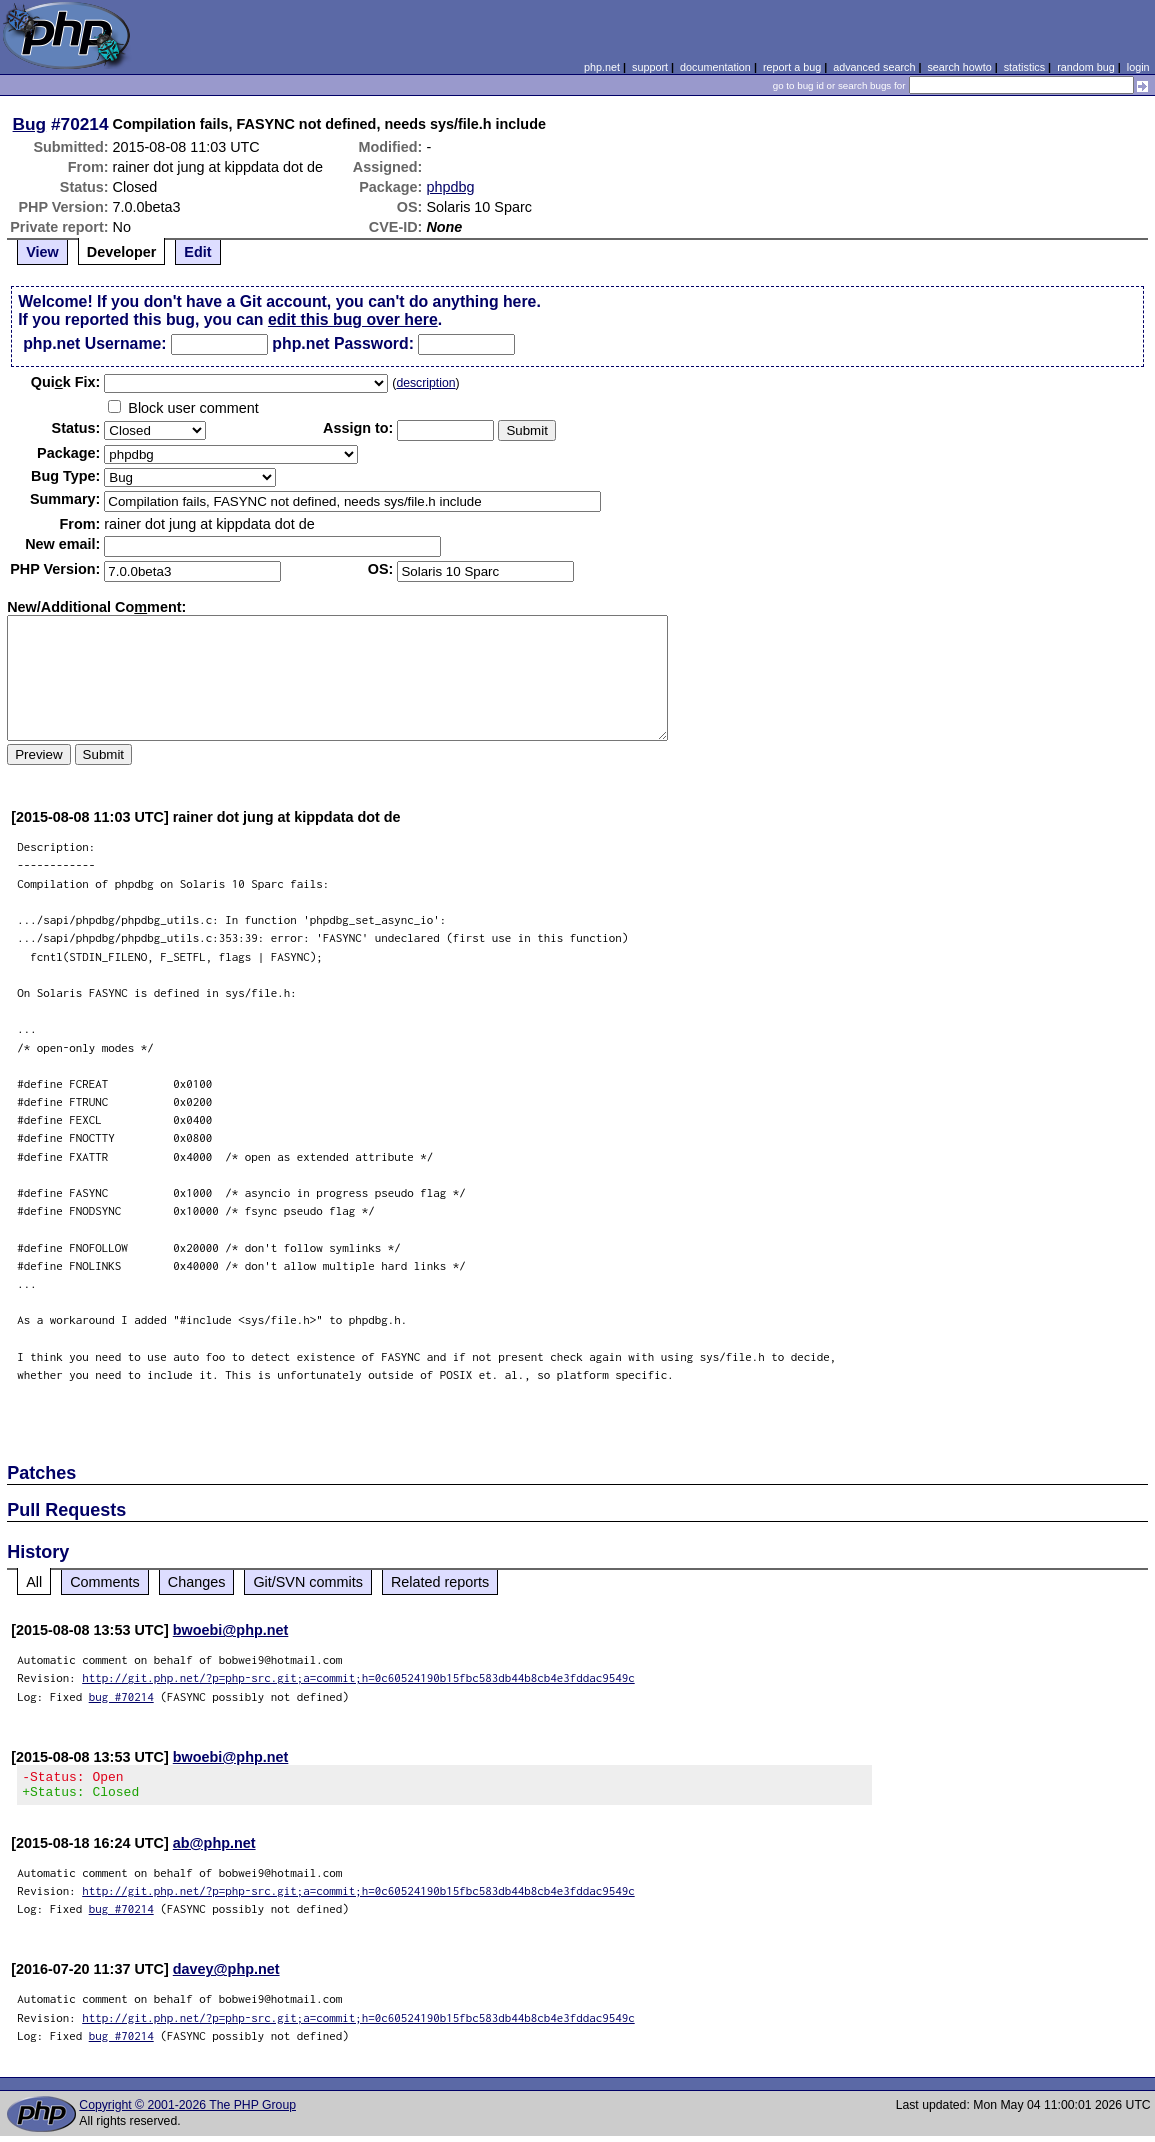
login (1138, 67)
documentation (715, 67)
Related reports (440, 1582)
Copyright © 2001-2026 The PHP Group (187, 2111)
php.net (602, 67)
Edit (197, 252)
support (650, 67)
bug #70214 (121, 1696)
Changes (197, 1582)
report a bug (792, 67)
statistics (1024, 67)
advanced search (874, 67)
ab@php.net (214, 1849)
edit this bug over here (353, 319)
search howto (959, 67)
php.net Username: (94, 343)
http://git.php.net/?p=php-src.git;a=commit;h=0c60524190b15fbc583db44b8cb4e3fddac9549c (358, 1677)
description (425, 383)
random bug (1086, 67)
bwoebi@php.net (231, 1630)
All (34, 1582)
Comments (105, 1582)
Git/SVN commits (308, 1582)
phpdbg (450, 187)
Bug (30, 124)
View (42, 252)
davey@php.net (226, 1975)
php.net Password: (343, 343)
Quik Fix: (66, 382)
